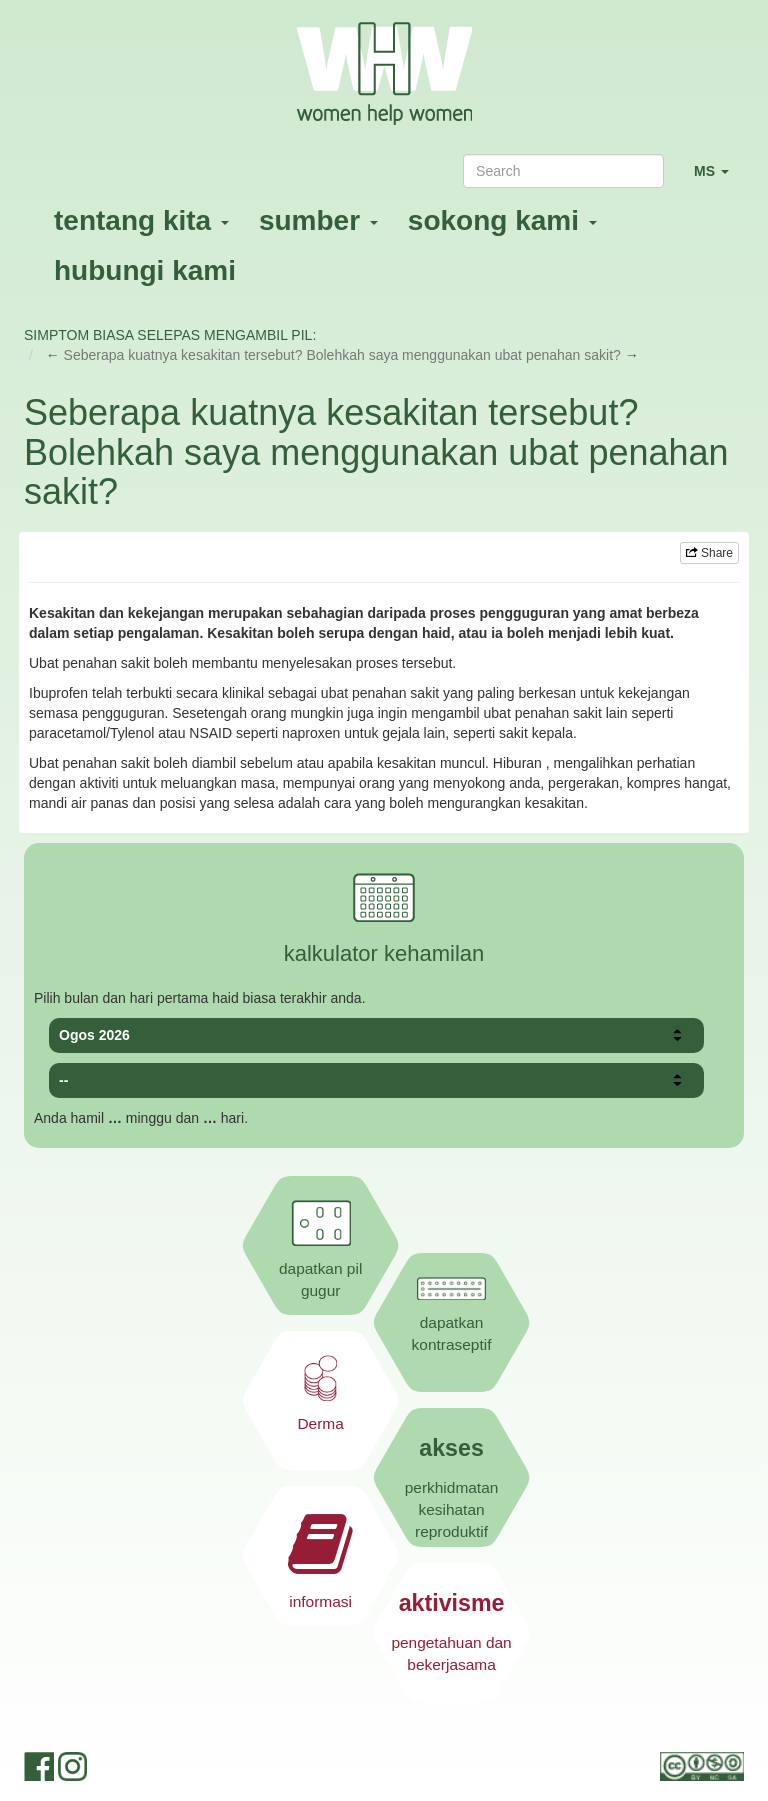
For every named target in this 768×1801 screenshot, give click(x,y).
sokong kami (502, 220)
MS (719, 179)
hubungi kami (145, 270)
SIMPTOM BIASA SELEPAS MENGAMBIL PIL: (170, 335)
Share (709, 553)
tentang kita (141, 220)
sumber (318, 220)
